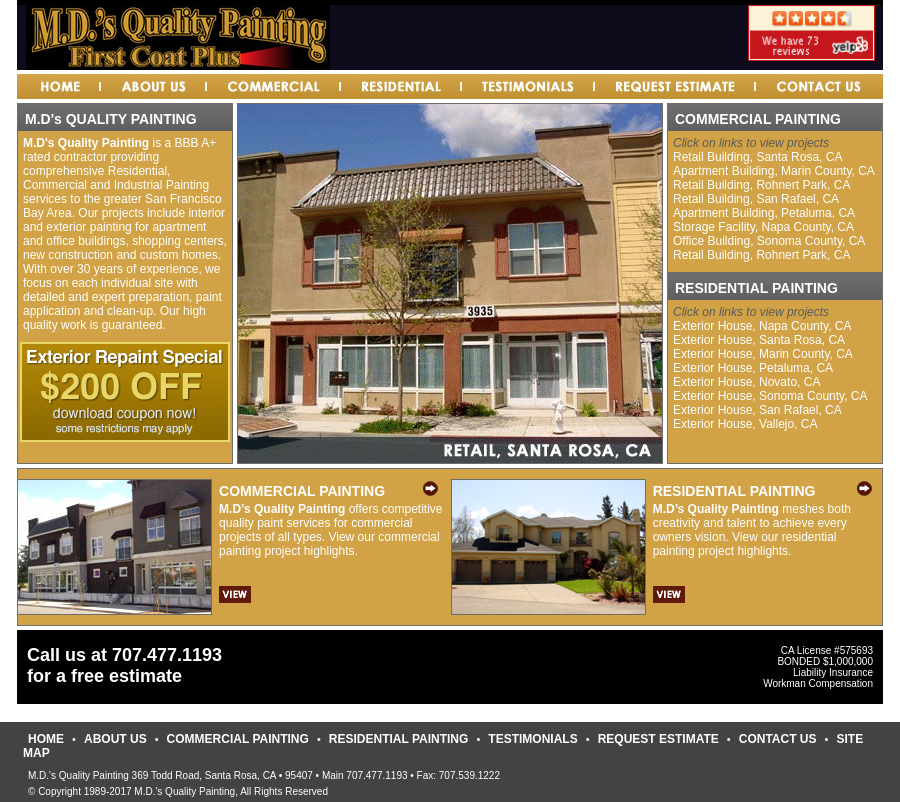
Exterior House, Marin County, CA (763, 354)
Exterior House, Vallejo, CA (745, 424)
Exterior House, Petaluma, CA (753, 368)
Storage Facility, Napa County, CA (763, 227)
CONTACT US (778, 739)
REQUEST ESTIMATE (658, 739)
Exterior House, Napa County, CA (762, 326)
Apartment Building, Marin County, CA (774, 171)
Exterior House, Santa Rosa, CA (759, 340)
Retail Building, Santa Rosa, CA (757, 157)
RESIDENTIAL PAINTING (399, 739)
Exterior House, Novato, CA (746, 382)
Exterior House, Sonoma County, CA (770, 396)
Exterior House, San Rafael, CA (757, 410)
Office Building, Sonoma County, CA (769, 241)
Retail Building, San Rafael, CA (756, 199)
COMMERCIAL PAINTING (238, 739)
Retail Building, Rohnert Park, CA (761, 185)
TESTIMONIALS (532, 739)
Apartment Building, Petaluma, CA (764, 213)
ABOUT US (115, 739)
